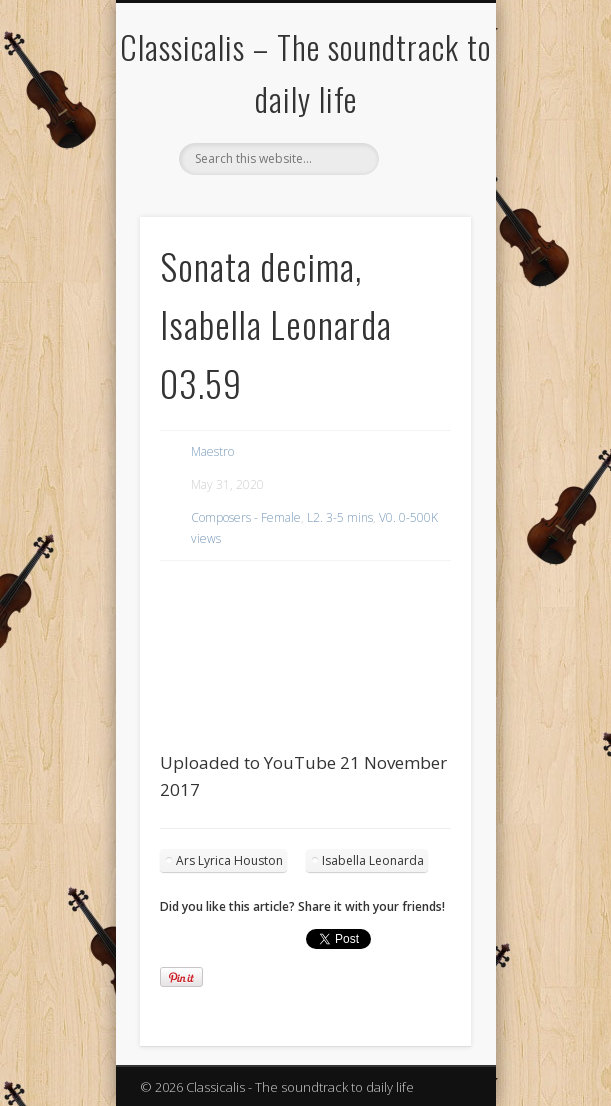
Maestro (212, 451)
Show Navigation (422, 179)
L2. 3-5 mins (340, 517)
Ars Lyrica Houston (229, 860)
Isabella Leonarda (373, 860)
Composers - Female (246, 517)
